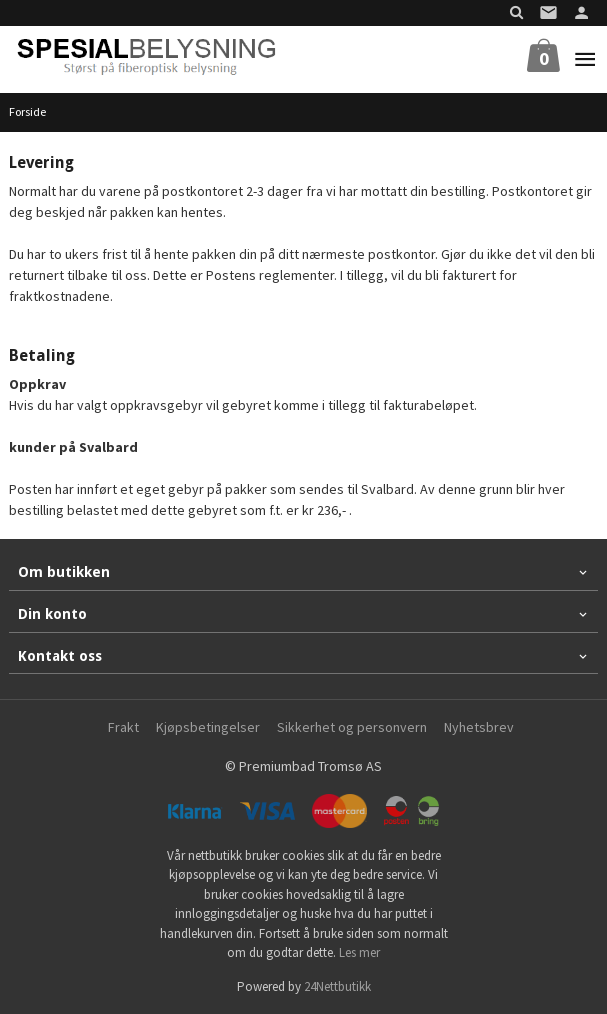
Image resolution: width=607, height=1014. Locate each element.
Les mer (359, 952)
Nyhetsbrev (479, 727)
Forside (27, 111)
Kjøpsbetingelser (208, 727)
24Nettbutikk (337, 986)
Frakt (123, 727)
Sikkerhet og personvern (352, 727)
